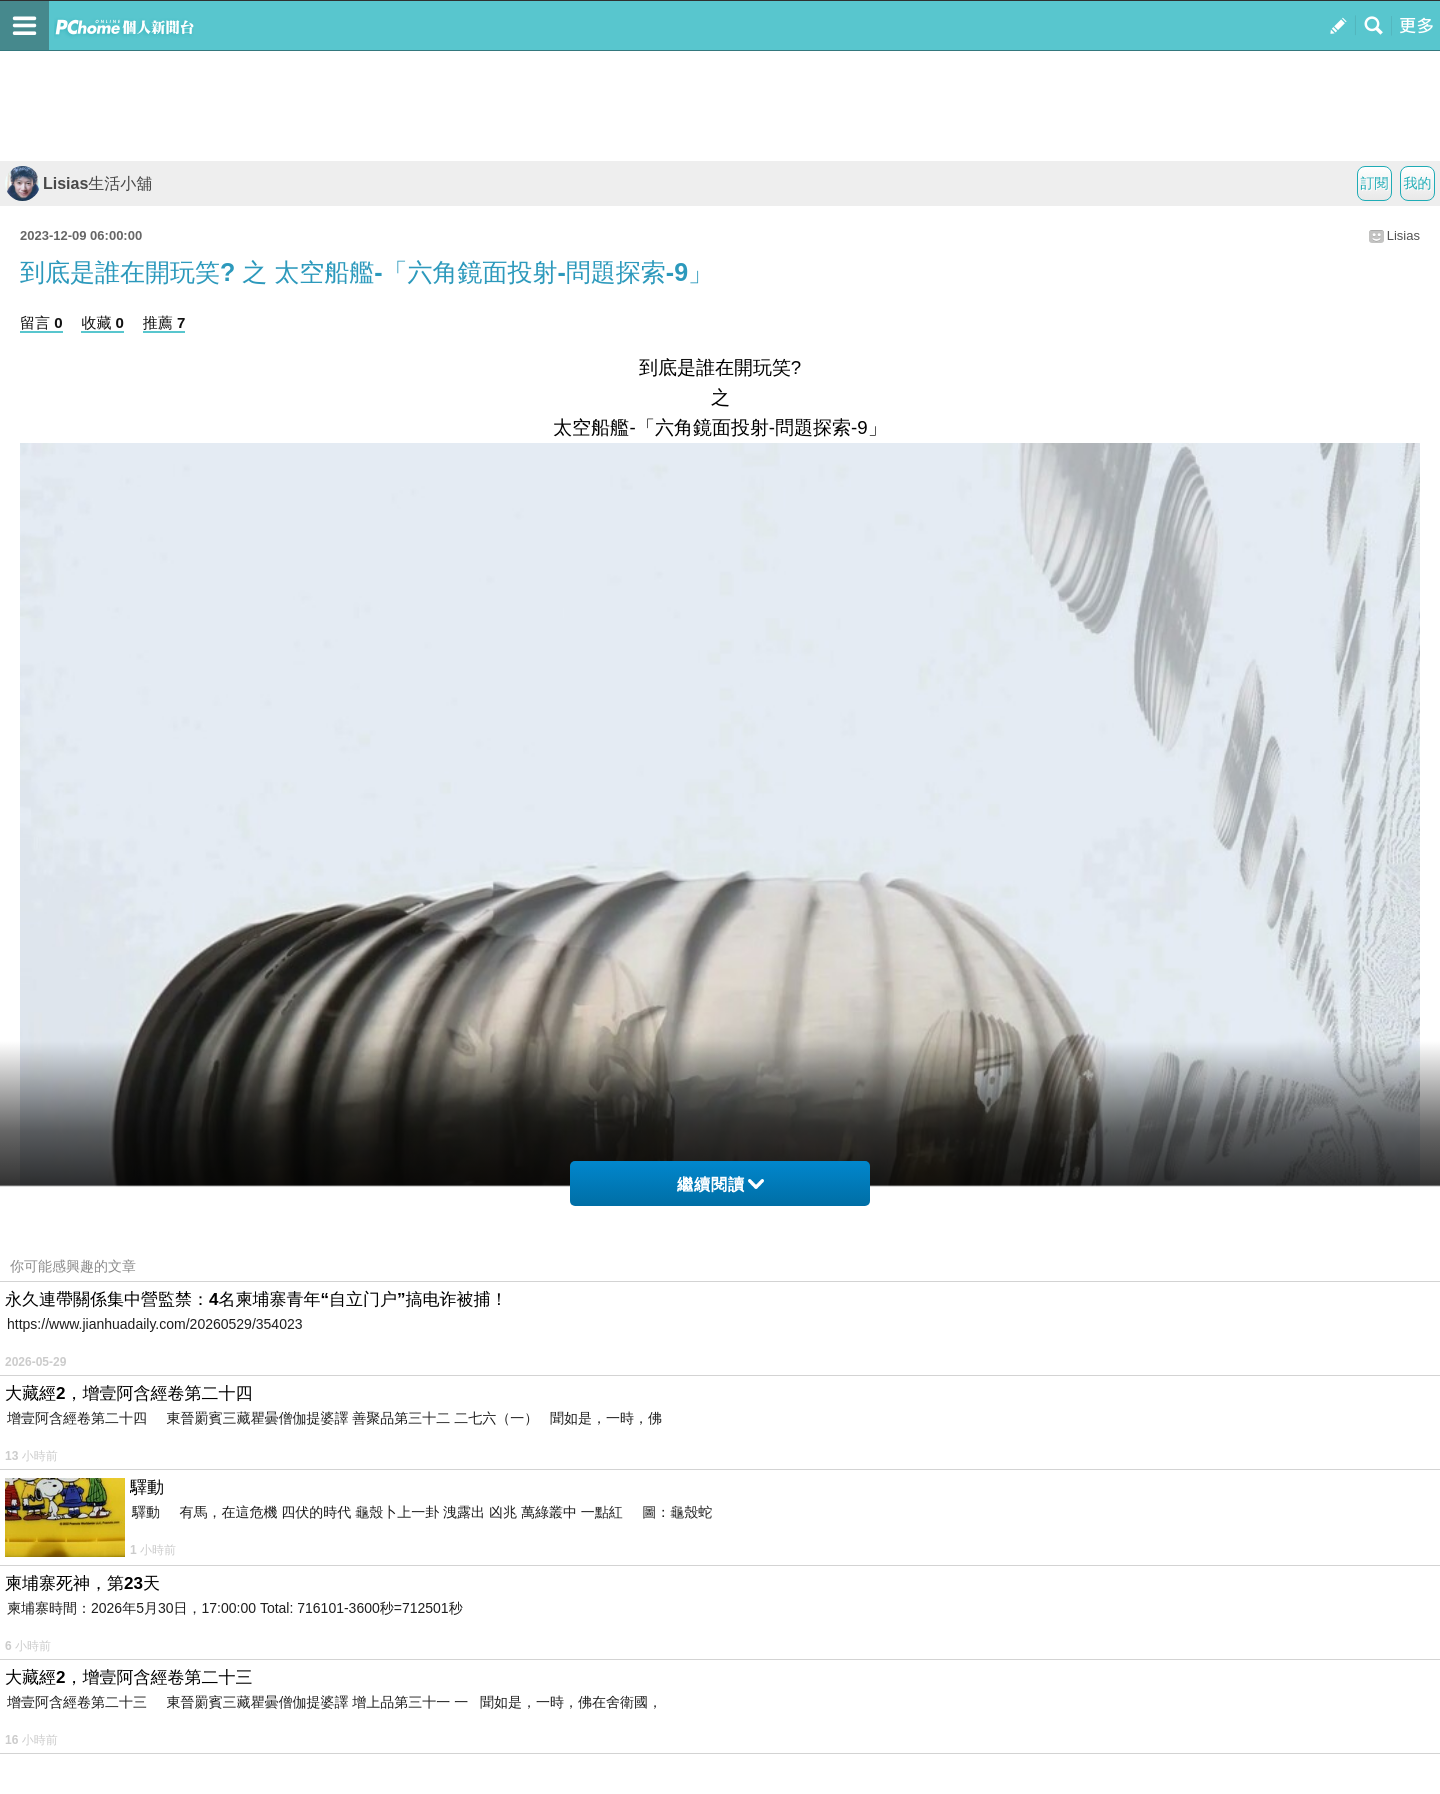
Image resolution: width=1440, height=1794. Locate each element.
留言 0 (41, 322)
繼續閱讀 (720, 1184)
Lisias (1403, 235)
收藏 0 (102, 322)
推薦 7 (164, 322)
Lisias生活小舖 (78, 183)
